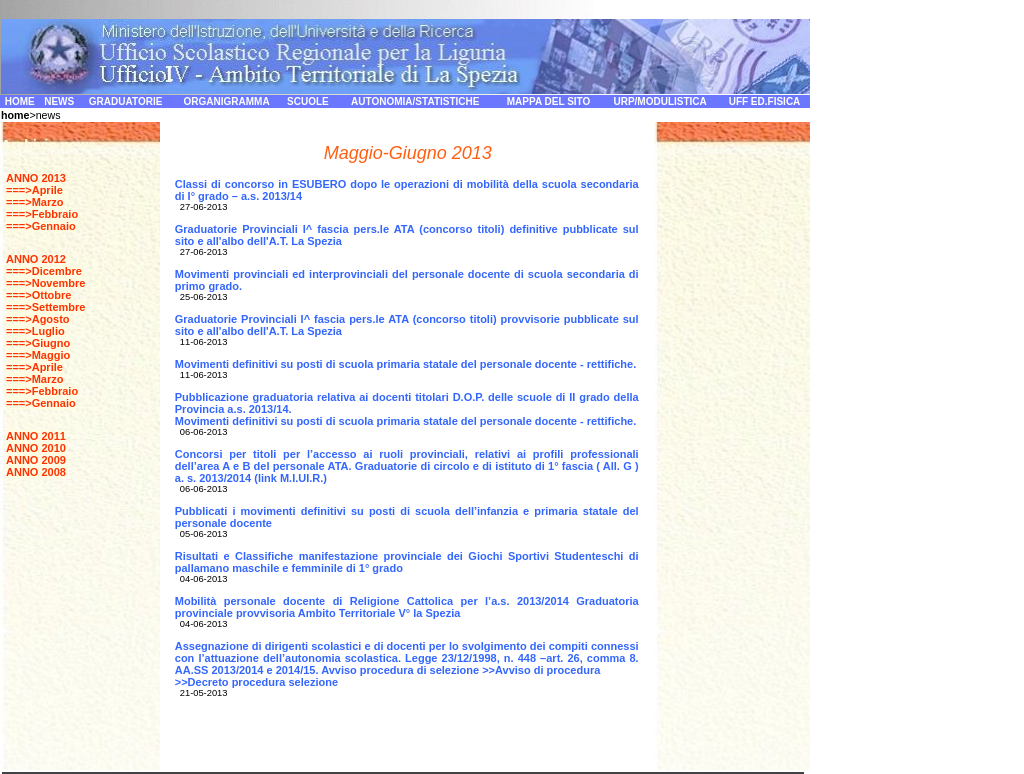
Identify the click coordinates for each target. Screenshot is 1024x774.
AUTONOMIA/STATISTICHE (415, 101)
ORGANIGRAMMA (227, 101)
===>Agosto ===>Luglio (38, 325)
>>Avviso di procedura (541, 670)
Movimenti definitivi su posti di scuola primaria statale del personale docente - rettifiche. (406, 364)
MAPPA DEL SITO (549, 101)
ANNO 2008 (36, 472)
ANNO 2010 (36, 448)
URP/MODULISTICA (659, 101)
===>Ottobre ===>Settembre (46, 301)
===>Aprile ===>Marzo (34, 196)
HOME (20, 101)
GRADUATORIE (126, 101)
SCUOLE (308, 101)
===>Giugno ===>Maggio (38, 349)
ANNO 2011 (36, 436)
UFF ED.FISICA (765, 101)
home (15, 115)
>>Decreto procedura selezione (256, 682)
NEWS (59, 101)
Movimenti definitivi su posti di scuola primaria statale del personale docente (376, 421)
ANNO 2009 (36, 460)
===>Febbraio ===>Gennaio (42, 220)
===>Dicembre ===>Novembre (46, 277)
